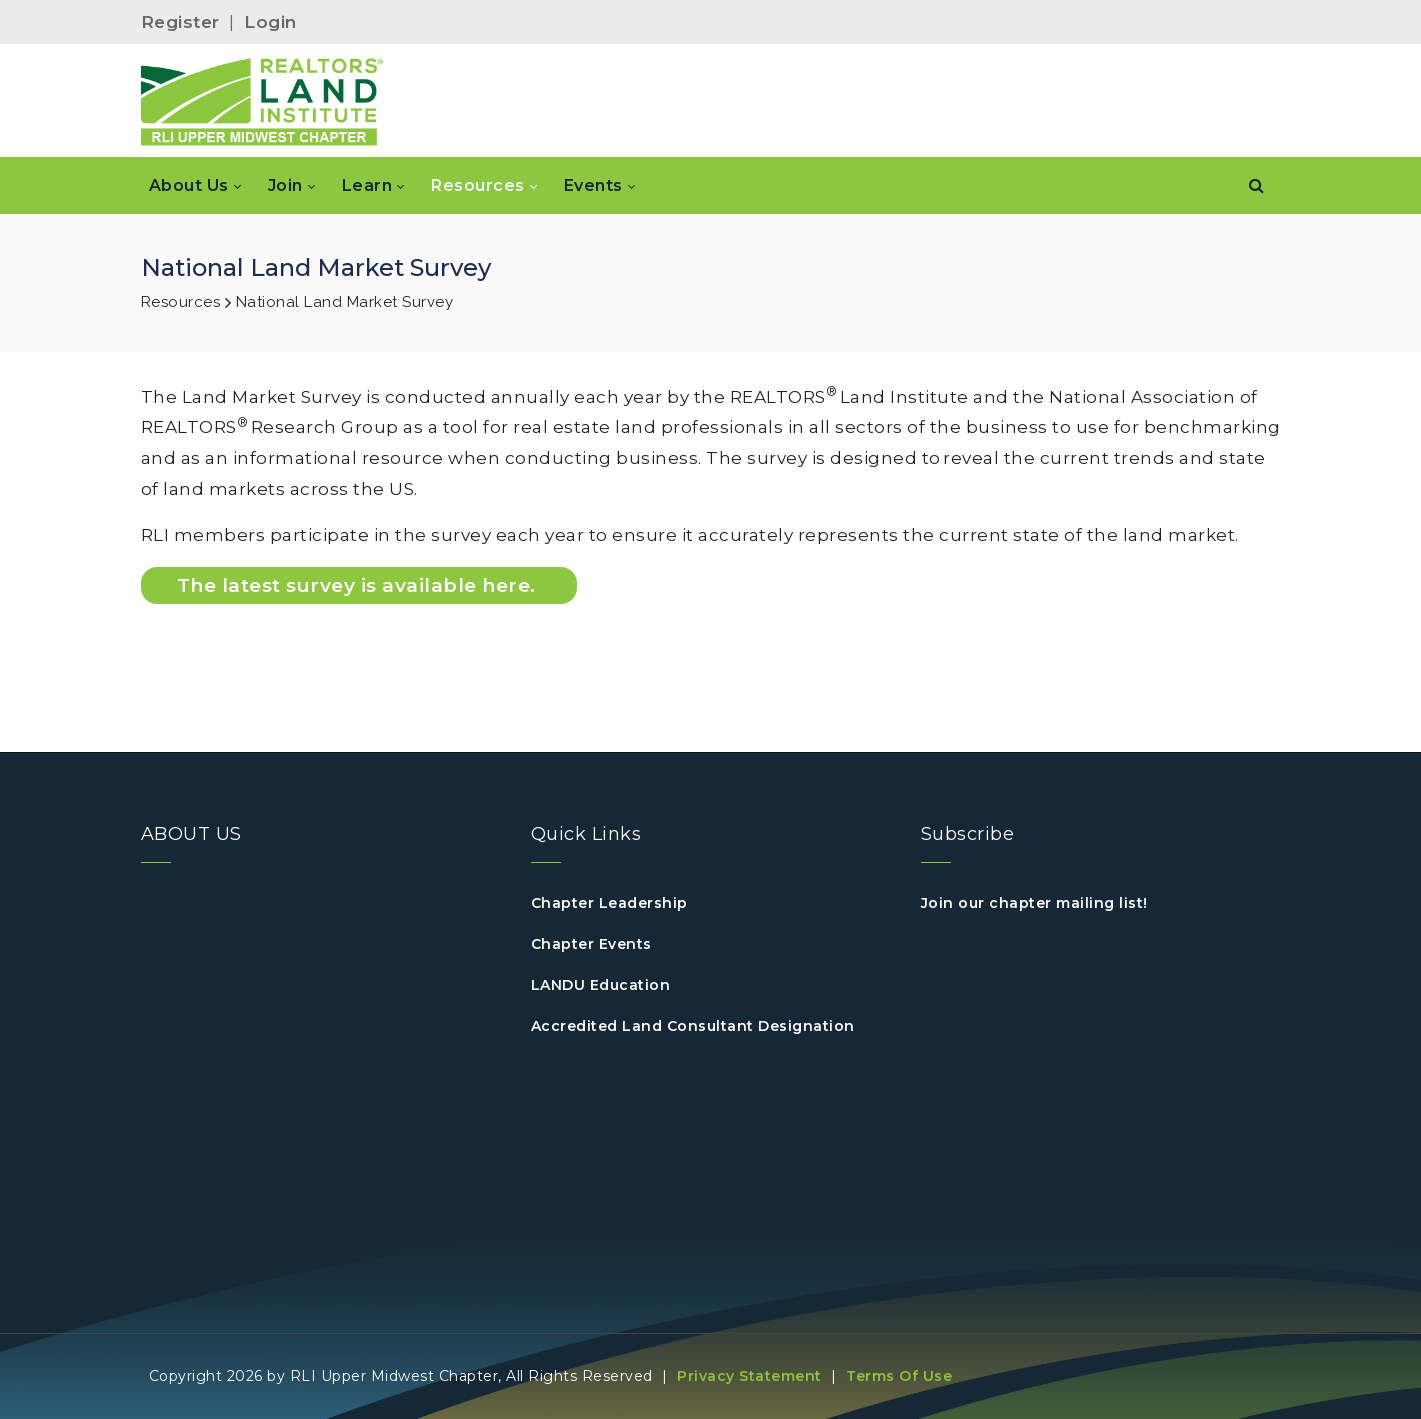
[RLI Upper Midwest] (263, 101)
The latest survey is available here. (359, 585)
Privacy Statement (749, 1376)
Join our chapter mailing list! (1034, 903)
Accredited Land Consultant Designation (693, 1026)
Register (180, 22)
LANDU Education (601, 985)
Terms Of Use (899, 1376)
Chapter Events (591, 944)
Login (270, 22)
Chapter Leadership (609, 903)
